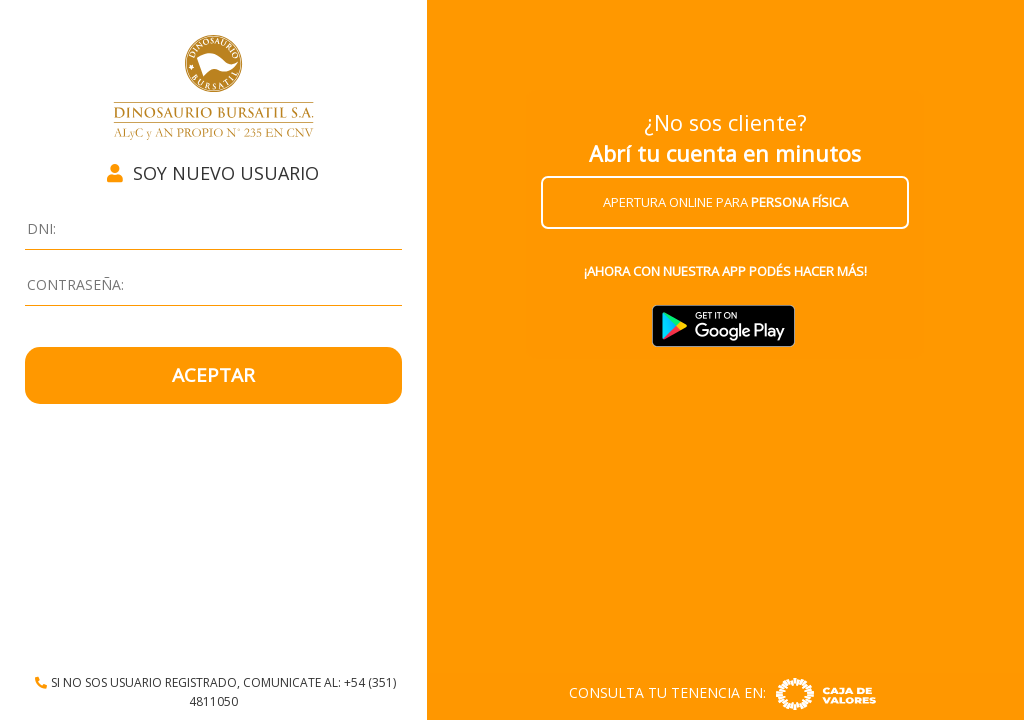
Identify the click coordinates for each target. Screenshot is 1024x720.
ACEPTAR (213, 375)
